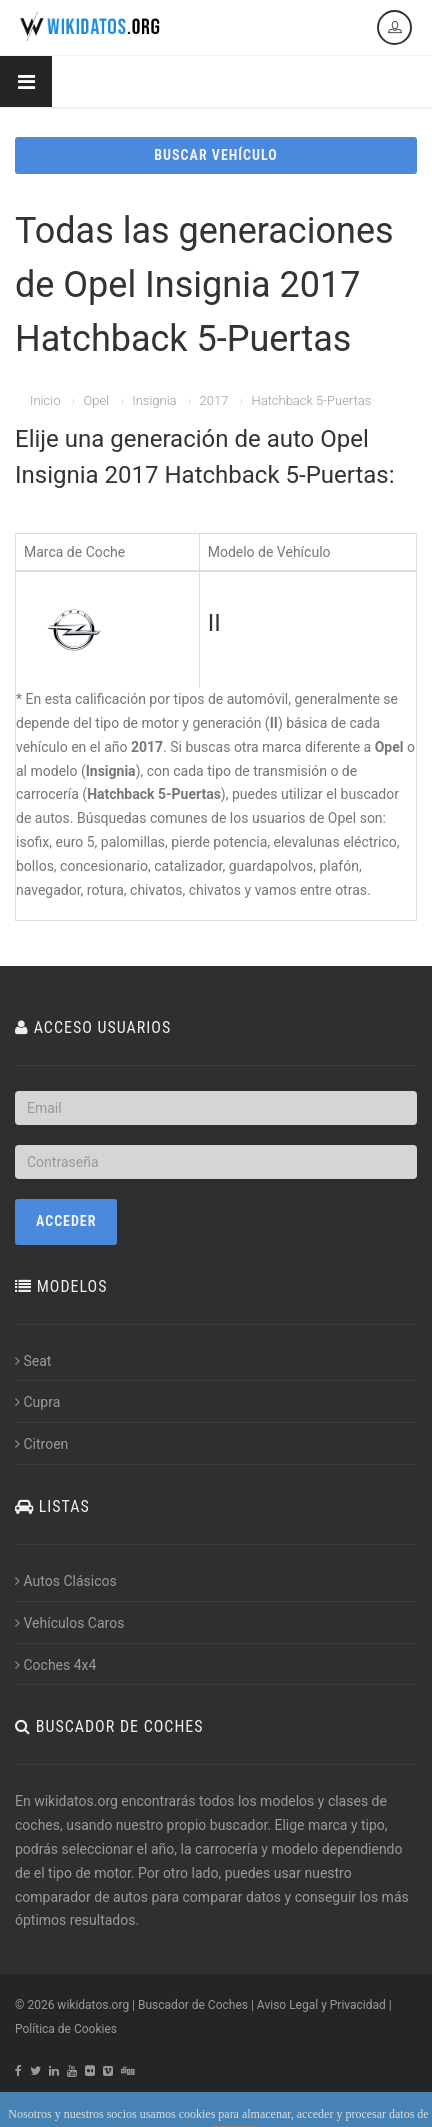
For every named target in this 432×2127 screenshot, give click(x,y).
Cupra (37, 1402)
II (214, 623)
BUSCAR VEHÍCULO (215, 155)
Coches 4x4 (55, 1665)
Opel (96, 400)
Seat (33, 1361)
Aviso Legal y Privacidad (321, 2005)
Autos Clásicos (66, 1581)
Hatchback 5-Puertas (311, 400)
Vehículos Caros (69, 1623)
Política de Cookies (66, 2029)
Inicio (45, 400)
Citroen (41, 1444)
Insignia (154, 400)
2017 (214, 400)
